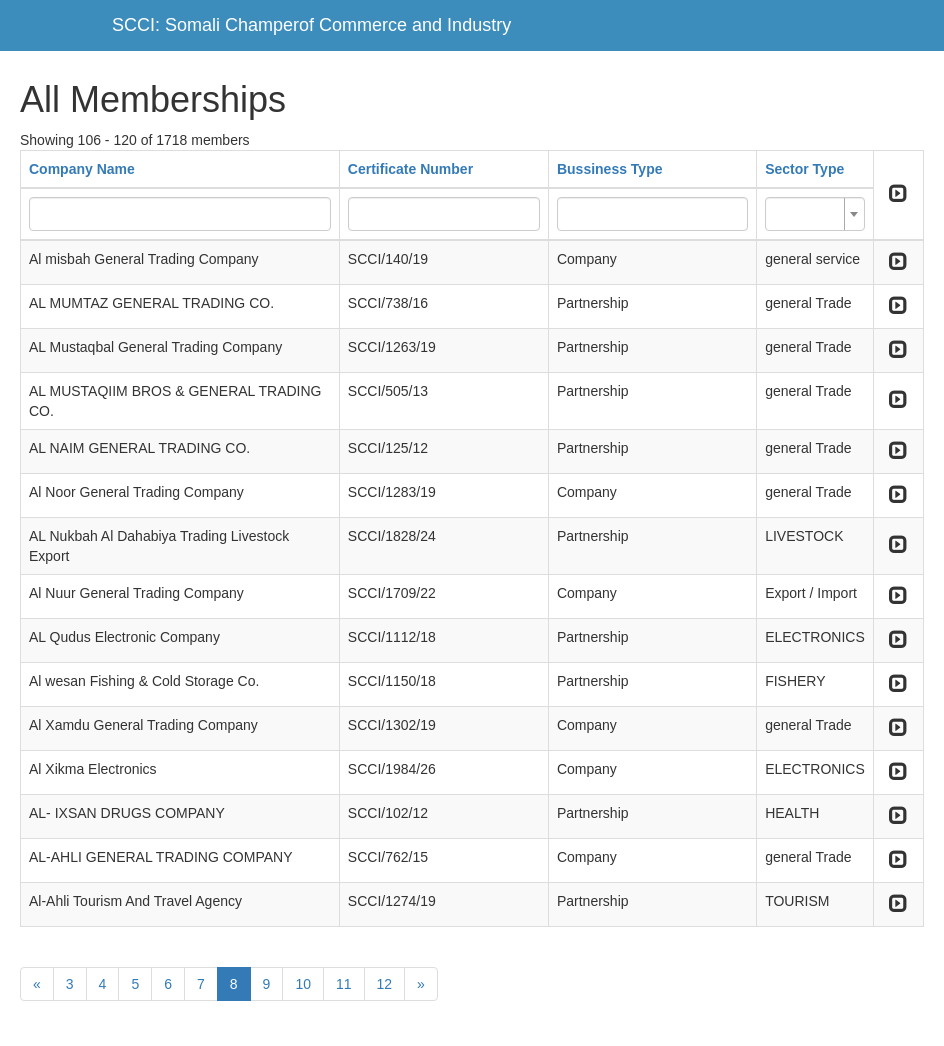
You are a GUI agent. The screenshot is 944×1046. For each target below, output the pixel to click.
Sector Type (804, 169)
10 (303, 984)
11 (344, 984)
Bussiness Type (610, 169)
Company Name (82, 169)
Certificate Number (410, 169)
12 (385, 984)
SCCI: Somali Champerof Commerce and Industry (311, 25)
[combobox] (815, 214)
